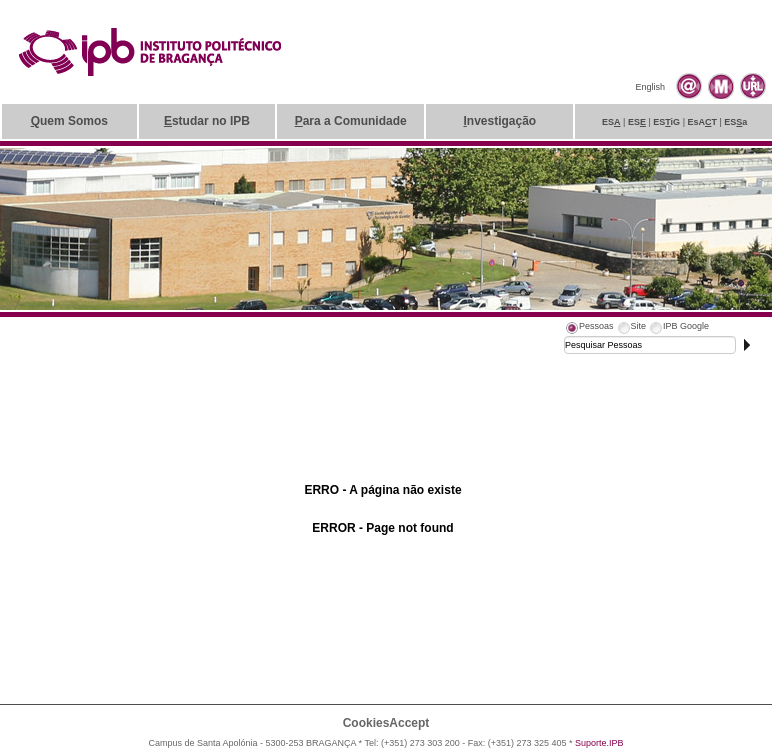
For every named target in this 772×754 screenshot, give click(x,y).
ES (611, 122)
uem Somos (69, 121)
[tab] (589, 329)
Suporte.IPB (599, 743)
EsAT (702, 122)
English (650, 87)
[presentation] (589, 329)
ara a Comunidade (351, 121)
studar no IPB (207, 121)
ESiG (666, 122)
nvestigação (499, 121)
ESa (735, 122)
